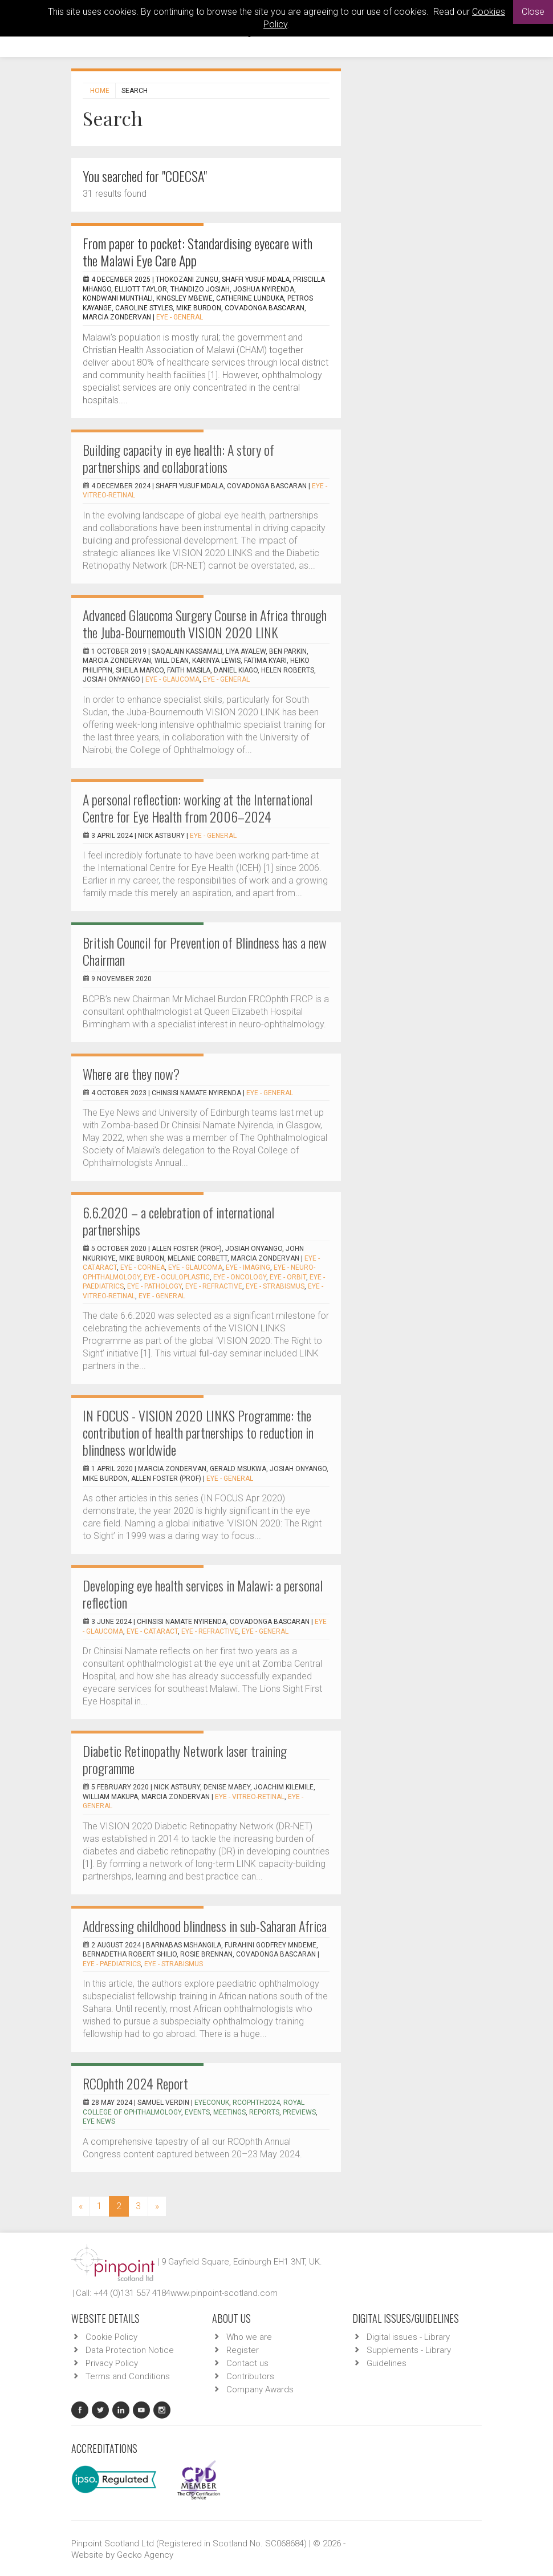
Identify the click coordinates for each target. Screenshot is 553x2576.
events (197, 2112)
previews (299, 2112)
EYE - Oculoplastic (177, 1277)
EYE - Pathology (154, 1286)
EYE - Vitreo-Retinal (249, 1797)
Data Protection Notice (130, 2350)
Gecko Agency (145, 2555)
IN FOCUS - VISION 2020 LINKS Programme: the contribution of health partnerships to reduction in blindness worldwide (198, 1432)
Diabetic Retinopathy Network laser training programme (185, 1759)
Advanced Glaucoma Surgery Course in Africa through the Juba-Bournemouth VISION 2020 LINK (205, 623)
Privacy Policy (112, 2363)
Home (99, 91)
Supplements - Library (409, 2350)
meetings (229, 2112)
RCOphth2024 (256, 2103)
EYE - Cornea (142, 1267)
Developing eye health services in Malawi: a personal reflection (203, 1594)
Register (242, 2350)
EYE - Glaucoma (172, 679)
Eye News (99, 2121)
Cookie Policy (111, 2337)
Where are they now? (131, 1073)
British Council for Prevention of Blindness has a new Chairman (205, 951)
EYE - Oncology (239, 1277)
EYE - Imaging (248, 1267)
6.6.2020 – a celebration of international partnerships (178, 1221)
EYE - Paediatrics (112, 1964)
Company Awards (260, 2389)
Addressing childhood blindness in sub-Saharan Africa (205, 1925)
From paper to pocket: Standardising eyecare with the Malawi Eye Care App (197, 251)
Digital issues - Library (408, 2337)
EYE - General (179, 317)
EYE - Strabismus (275, 1286)
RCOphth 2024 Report (135, 2083)
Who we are (249, 2337)
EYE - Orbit (288, 1277)
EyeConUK (211, 2103)
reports (264, 2112)
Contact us (247, 2363)
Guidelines (386, 2363)
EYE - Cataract (152, 1631)
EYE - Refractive (213, 1286)
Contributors (250, 2376)
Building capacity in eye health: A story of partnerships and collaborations (178, 458)
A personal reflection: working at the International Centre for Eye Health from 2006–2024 (197, 808)
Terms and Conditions (128, 2376)
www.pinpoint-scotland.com (224, 2293)
